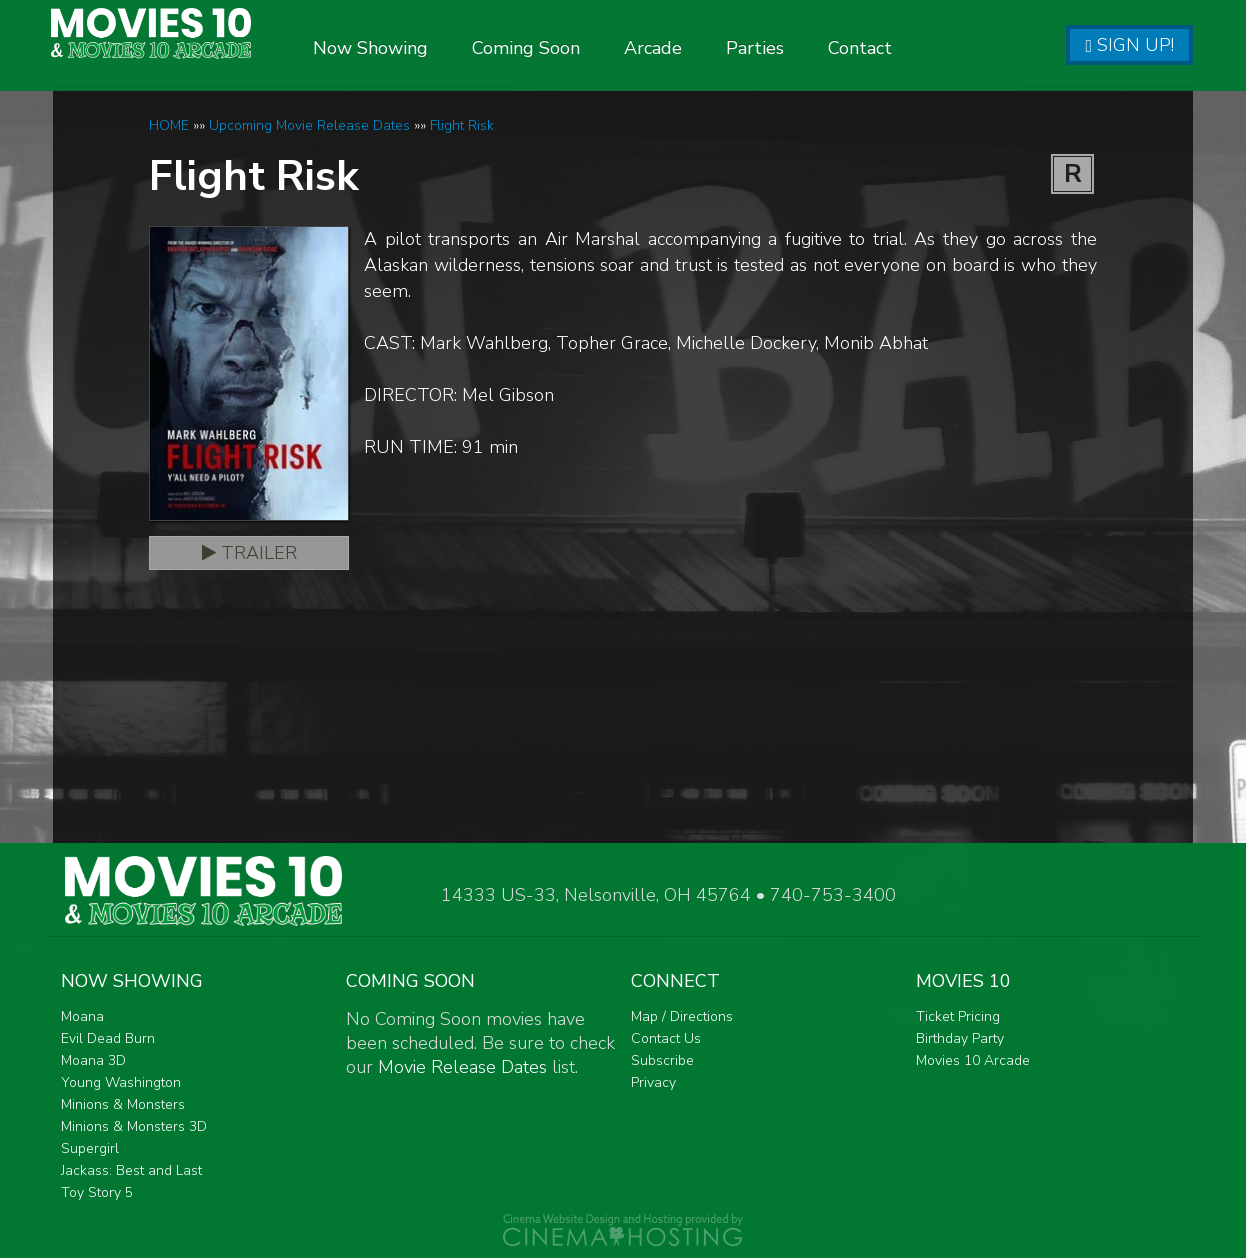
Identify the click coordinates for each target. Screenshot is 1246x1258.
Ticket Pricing (958, 1016)
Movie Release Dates (462, 1067)
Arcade (694, 48)
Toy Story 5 (97, 1192)
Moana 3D (93, 1060)
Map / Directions (682, 1016)
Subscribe (662, 1060)
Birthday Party (960, 1038)
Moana (82, 1016)
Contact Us (666, 1038)
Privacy (653, 1082)
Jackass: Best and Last (131, 1170)
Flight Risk (462, 125)
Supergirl (90, 1148)
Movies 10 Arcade (973, 1060)
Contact (901, 48)
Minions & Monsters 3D (134, 1126)
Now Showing (411, 48)
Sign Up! (1129, 45)
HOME (169, 125)
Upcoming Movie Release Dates (309, 125)
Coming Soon (567, 48)
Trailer (249, 553)
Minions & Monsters (123, 1104)
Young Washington (121, 1082)
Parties (796, 48)
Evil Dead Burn (108, 1038)
